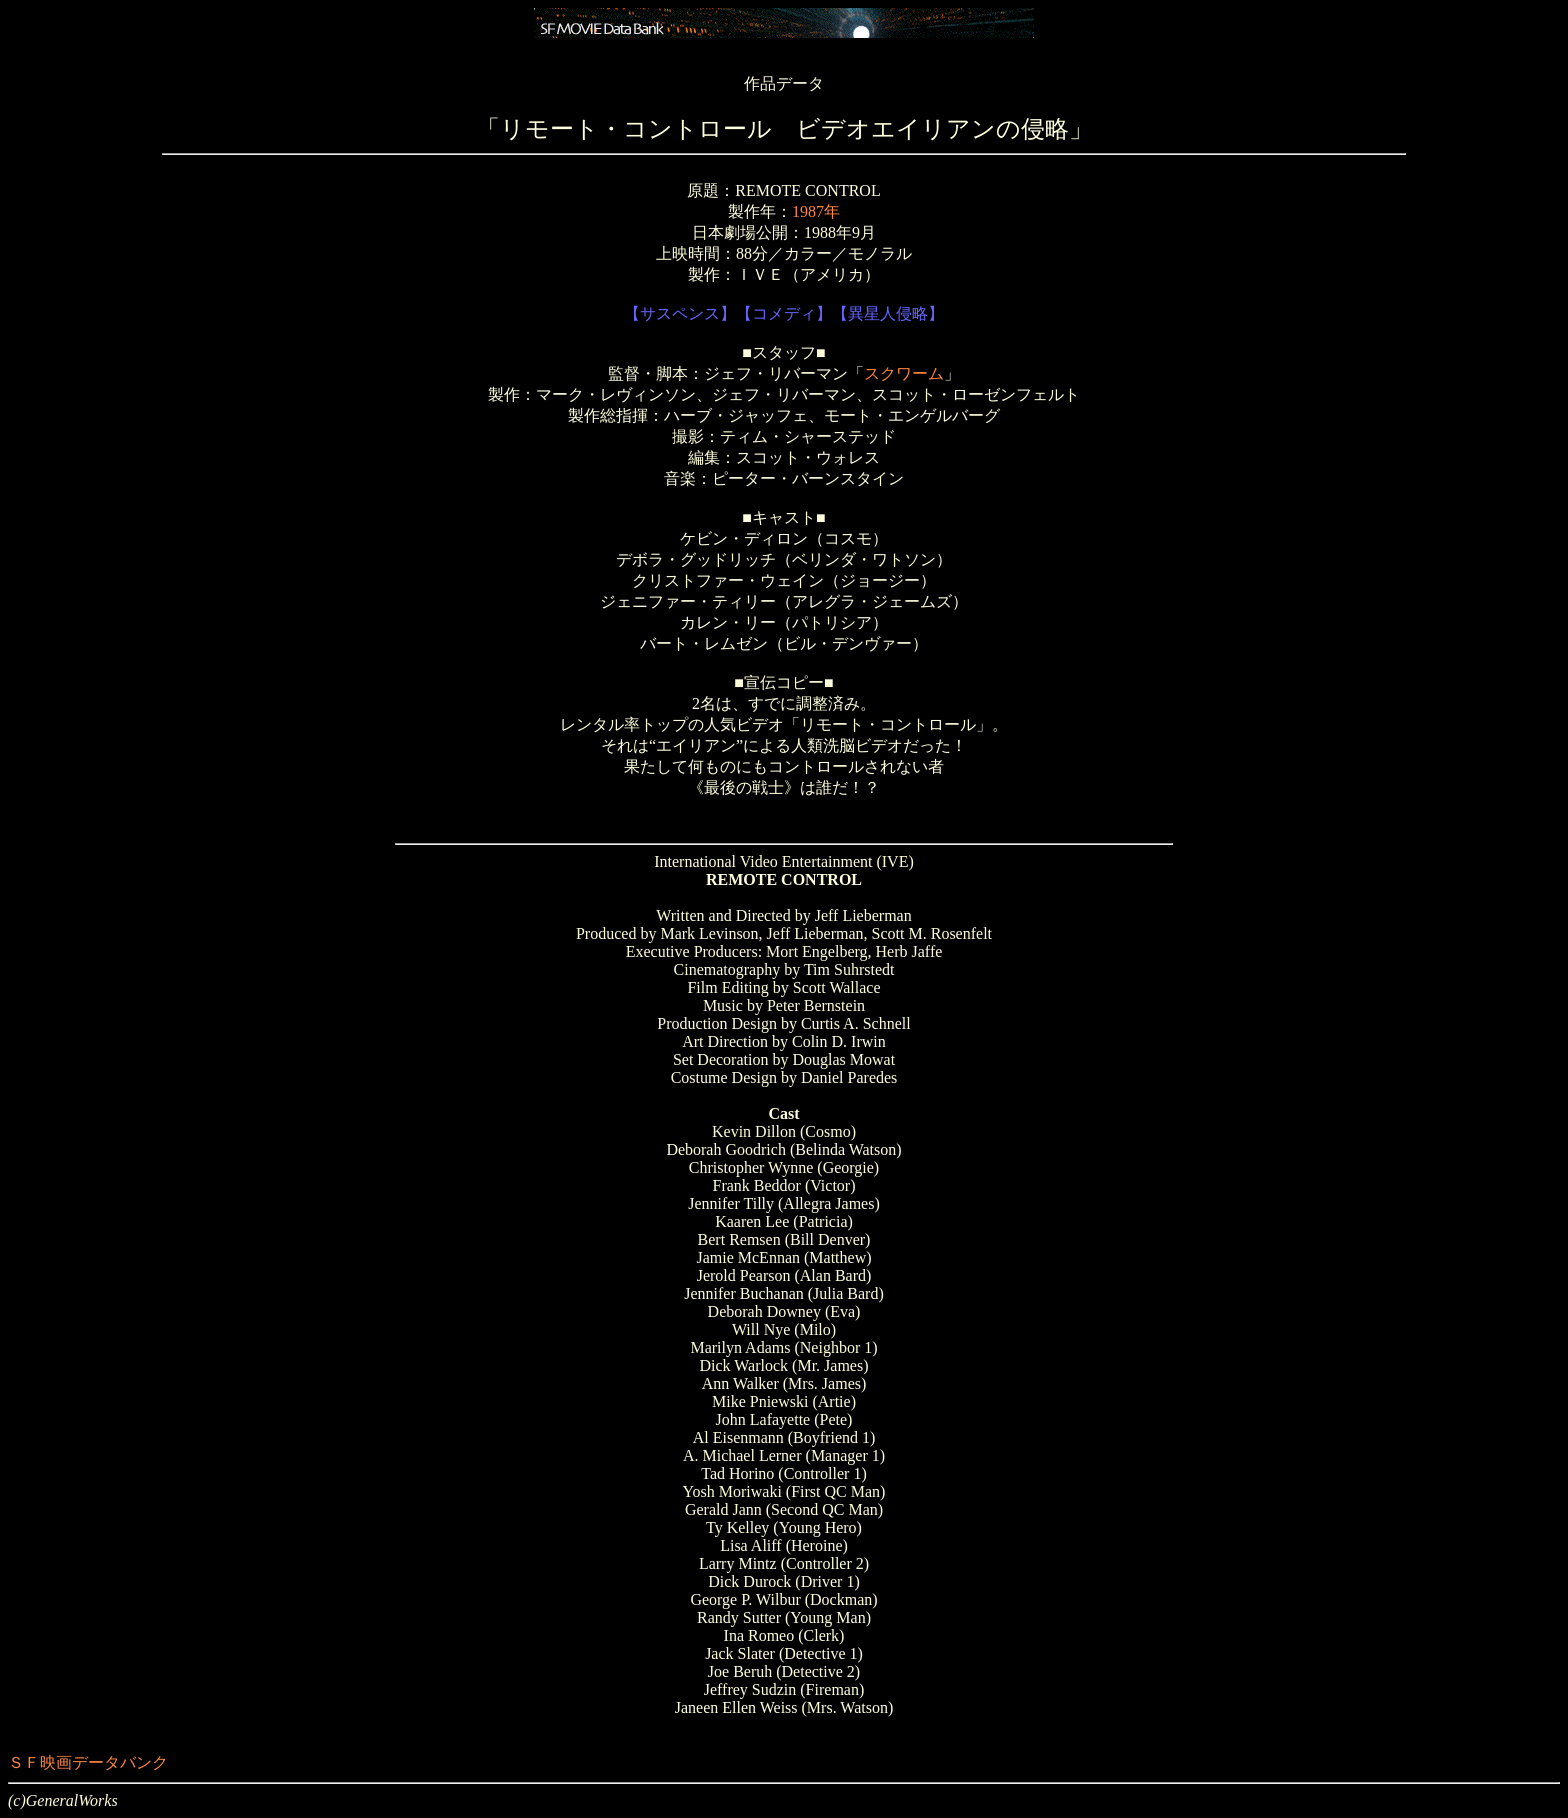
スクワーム (904, 373)
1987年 (816, 211)
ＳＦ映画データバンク (88, 1762)
